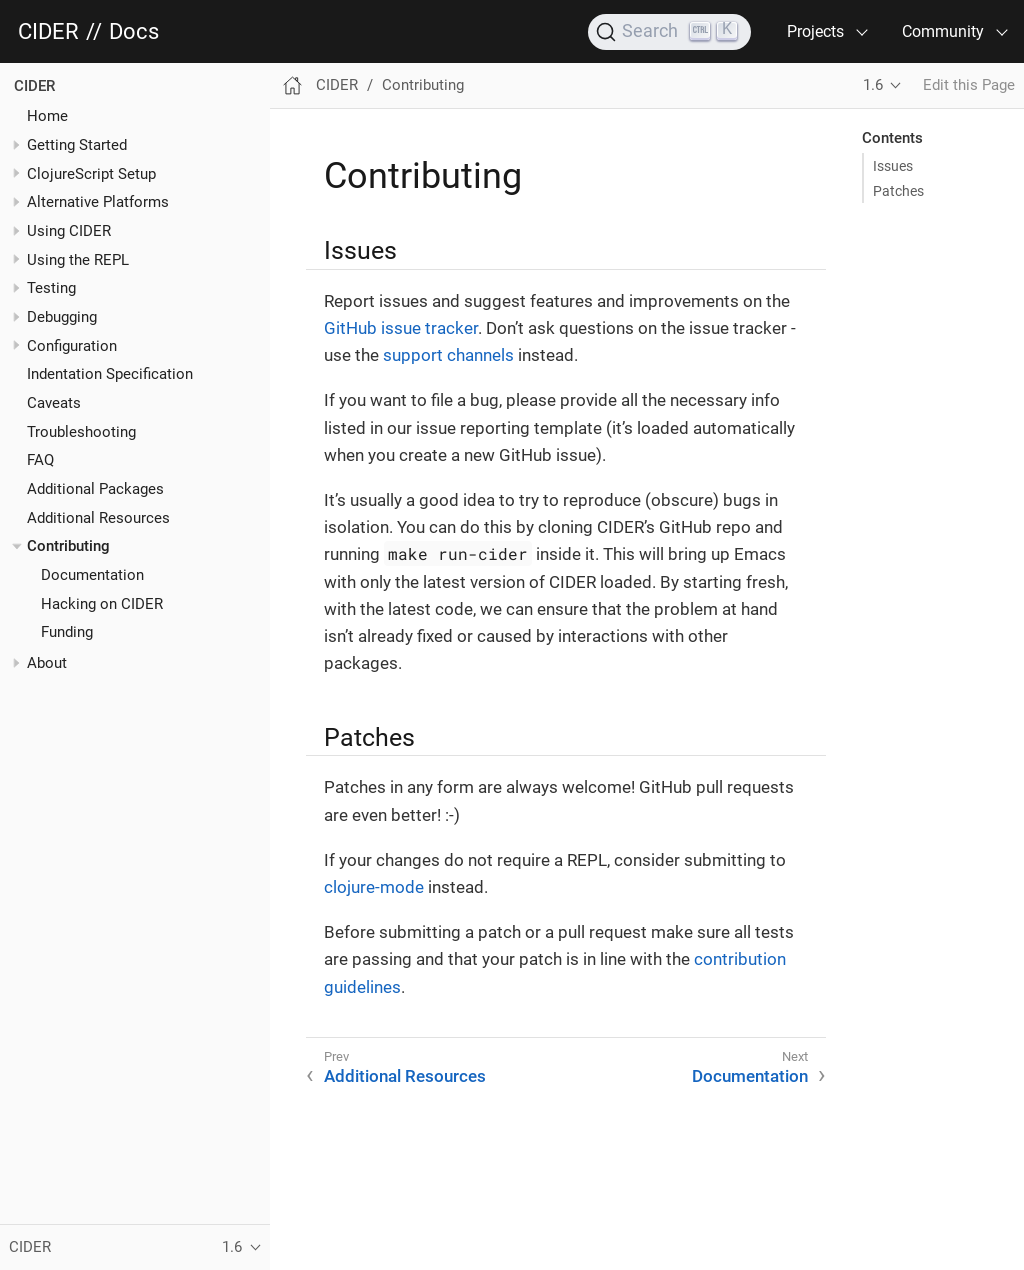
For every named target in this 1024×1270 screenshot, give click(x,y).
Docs (134, 32)
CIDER (48, 32)
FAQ (40, 460)
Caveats (54, 403)
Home (47, 116)
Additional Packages (95, 489)
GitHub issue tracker (401, 328)
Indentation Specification (110, 374)
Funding (67, 632)
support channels (448, 355)
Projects (815, 31)
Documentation (92, 575)
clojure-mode (374, 887)
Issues (893, 166)
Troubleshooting (81, 432)
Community (943, 31)
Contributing (68, 546)
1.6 (873, 85)
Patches (898, 191)
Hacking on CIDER (102, 604)
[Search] (669, 32)
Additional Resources (98, 518)
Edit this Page (969, 85)
